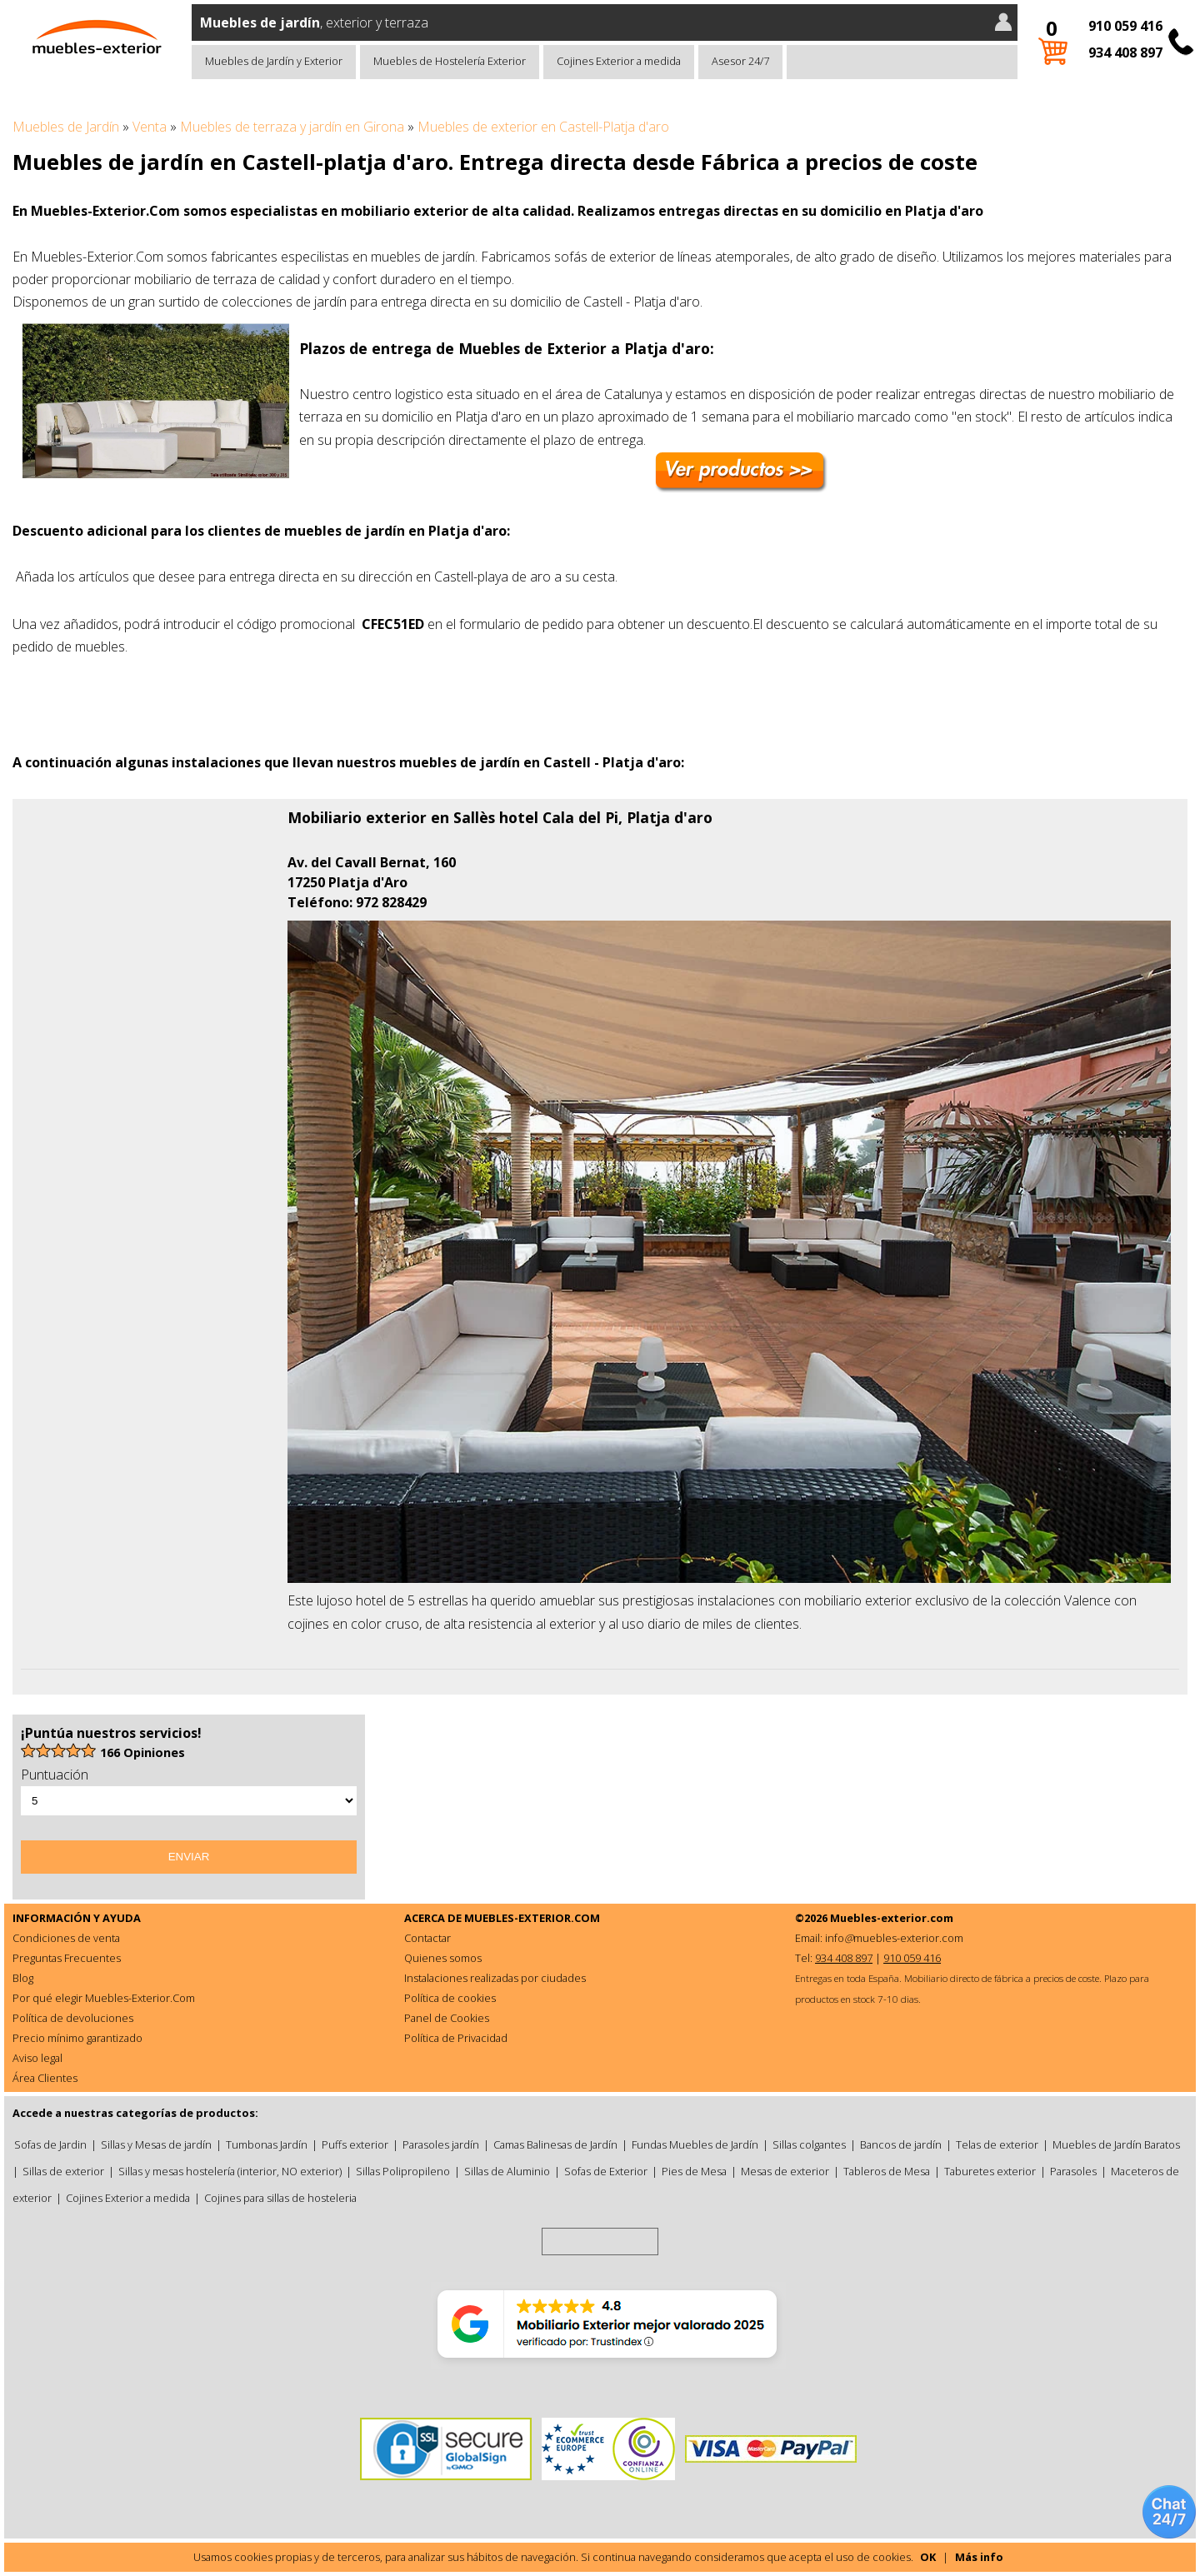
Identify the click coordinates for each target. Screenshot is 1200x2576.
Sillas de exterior (63, 2171)
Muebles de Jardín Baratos (1116, 2144)
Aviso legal (37, 2057)
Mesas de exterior (785, 2171)
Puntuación (54, 1774)
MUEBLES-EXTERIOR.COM (532, 1917)
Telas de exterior (997, 2144)
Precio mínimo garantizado (77, 2037)
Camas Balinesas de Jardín (555, 2144)
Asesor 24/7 (740, 60)
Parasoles (1073, 2171)
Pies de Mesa (694, 2171)
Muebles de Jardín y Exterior (273, 60)
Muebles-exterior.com (891, 1917)
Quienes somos (443, 1957)
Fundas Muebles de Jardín (695, 2144)
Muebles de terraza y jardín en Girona (292, 126)
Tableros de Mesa (886, 2171)
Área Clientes (45, 2077)
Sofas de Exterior (606, 2171)
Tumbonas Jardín (267, 2144)
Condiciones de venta (66, 1937)
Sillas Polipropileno (403, 2171)
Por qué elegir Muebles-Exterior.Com (103, 1997)
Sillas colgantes (809, 2144)
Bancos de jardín (901, 2144)
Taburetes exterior (990, 2171)
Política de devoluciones (72, 2017)
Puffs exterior (355, 2144)
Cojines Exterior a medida (619, 60)
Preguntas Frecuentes (66, 1957)
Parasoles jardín (440, 2144)
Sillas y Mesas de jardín (156, 2144)
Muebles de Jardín (65, 126)
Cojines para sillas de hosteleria (280, 2197)
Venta (149, 126)
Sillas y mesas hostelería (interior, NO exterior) (230, 2171)
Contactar (427, 1937)
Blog (22, 1977)
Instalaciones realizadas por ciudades (495, 1977)
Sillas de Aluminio (507, 2171)
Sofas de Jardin (50, 2144)
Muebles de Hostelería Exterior (449, 60)
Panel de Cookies (446, 2017)
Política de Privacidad (456, 2037)
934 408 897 (1125, 52)
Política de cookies (450, 1997)
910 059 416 (1125, 26)
